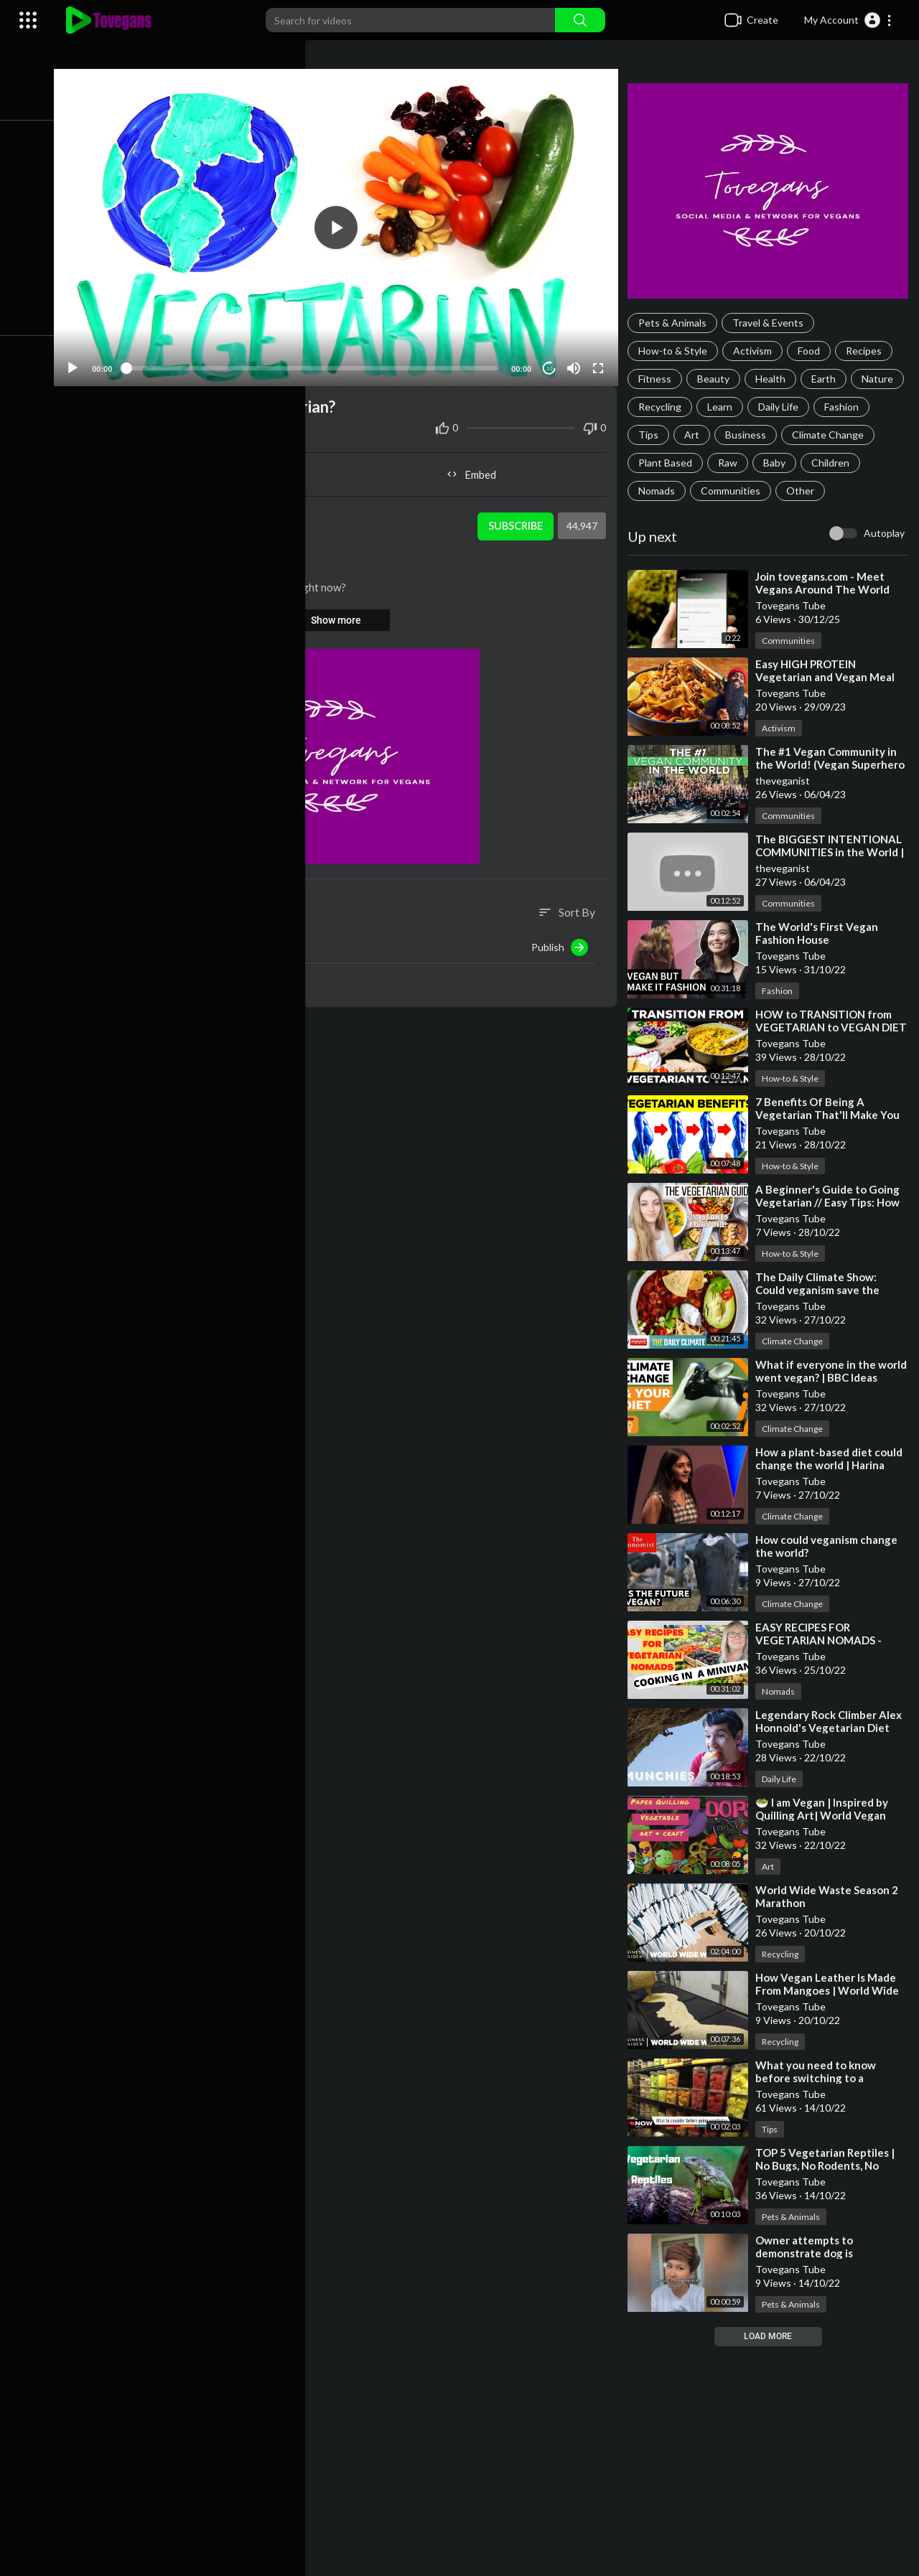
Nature (658, 407)
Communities (799, 490)
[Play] (87, 362)
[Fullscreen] (601, 362)
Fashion (660, 434)
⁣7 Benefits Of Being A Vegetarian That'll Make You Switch (832, 1114)
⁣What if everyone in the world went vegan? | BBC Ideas (822, 1377)
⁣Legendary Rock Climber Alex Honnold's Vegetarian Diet (833, 1721)
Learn (781, 407)
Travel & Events (772, 323)
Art (756, 434)
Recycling (721, 407)
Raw (829, 462)
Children (662, 490)
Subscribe (517, 520)
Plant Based (767, 462)
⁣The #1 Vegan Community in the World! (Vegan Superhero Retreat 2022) (830, 764)
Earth (828, 379)
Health (775, 379)
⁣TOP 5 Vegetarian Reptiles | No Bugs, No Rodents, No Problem (829, 2165)
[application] (344, 224)
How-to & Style (677, 351)
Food (813, 351)
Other (868, 490)
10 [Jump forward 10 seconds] (552, 362)
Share (211, 468)
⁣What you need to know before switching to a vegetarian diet (820, 2078)
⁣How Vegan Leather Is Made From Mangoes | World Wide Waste (831, 1990)
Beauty (717, 379)
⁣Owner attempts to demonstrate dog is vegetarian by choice (812, 2253)
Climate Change (678, 462)
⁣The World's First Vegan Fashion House (821, 933)
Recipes (868, 351)
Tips (713, 434)
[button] (848, 20)
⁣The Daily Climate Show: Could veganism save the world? (822, 1289)
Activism (756, 351)
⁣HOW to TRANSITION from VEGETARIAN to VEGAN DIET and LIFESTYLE (828, 1027)
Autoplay (884, 533)
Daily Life (840, 407)
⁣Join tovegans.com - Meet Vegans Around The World (827, 583)
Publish (564, 941)
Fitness (659, 379)
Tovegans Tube (170, 512)
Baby (876, 462)
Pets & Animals (677, 323)
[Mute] (576, 362)
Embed (478, 468)
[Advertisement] (488, 2461)
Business (810, 434)
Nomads (724, 490)
